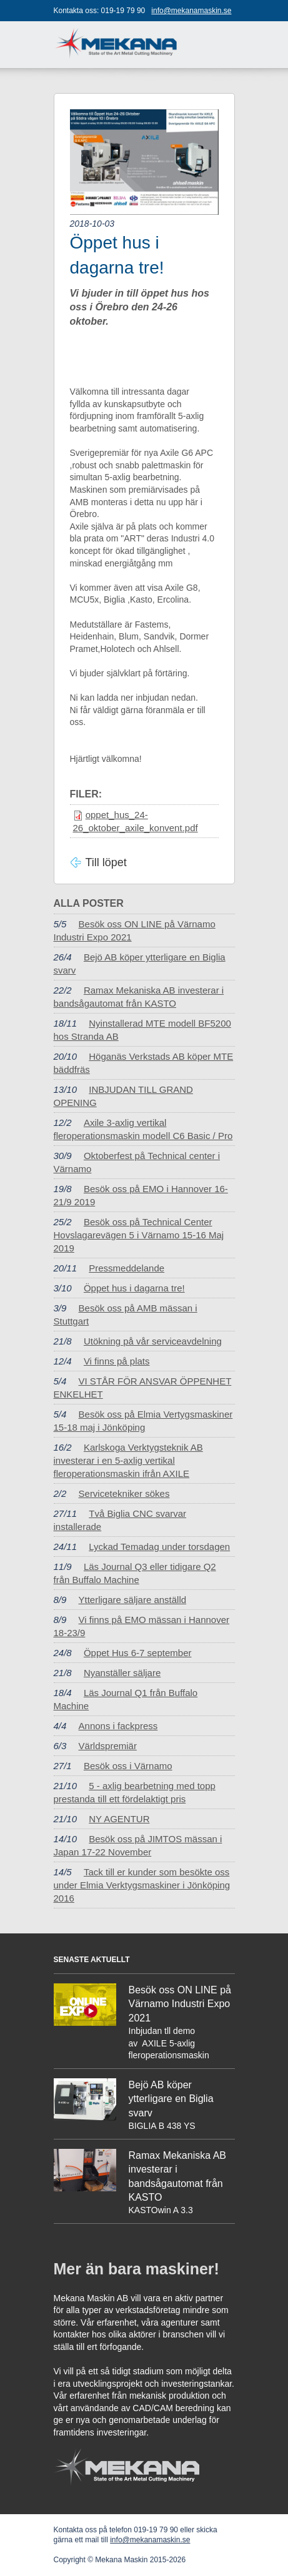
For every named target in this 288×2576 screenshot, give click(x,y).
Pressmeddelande (126, 1268)
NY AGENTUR (119, 1819)
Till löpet (106, 862)
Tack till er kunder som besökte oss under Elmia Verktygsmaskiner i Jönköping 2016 (142, 1885)
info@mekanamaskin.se (191, 10)
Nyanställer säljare (122, 1672)
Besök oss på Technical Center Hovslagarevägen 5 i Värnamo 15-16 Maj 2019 (139, 1234)
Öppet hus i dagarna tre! (134, 1288)
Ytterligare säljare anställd (133, 1599)
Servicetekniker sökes (124, 1493)
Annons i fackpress (118, 1725)
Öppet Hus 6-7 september (138, 1652)
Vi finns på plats (117, 1361)
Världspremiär (108, 1745)
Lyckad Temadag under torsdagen (159, 1546)
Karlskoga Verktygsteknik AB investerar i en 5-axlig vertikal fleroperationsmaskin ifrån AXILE (128, 1460)
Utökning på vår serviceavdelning (153, 1341)
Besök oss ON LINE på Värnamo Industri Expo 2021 (180, 2004)
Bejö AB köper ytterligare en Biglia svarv (171, 2099)
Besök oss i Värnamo (128, 1765)
